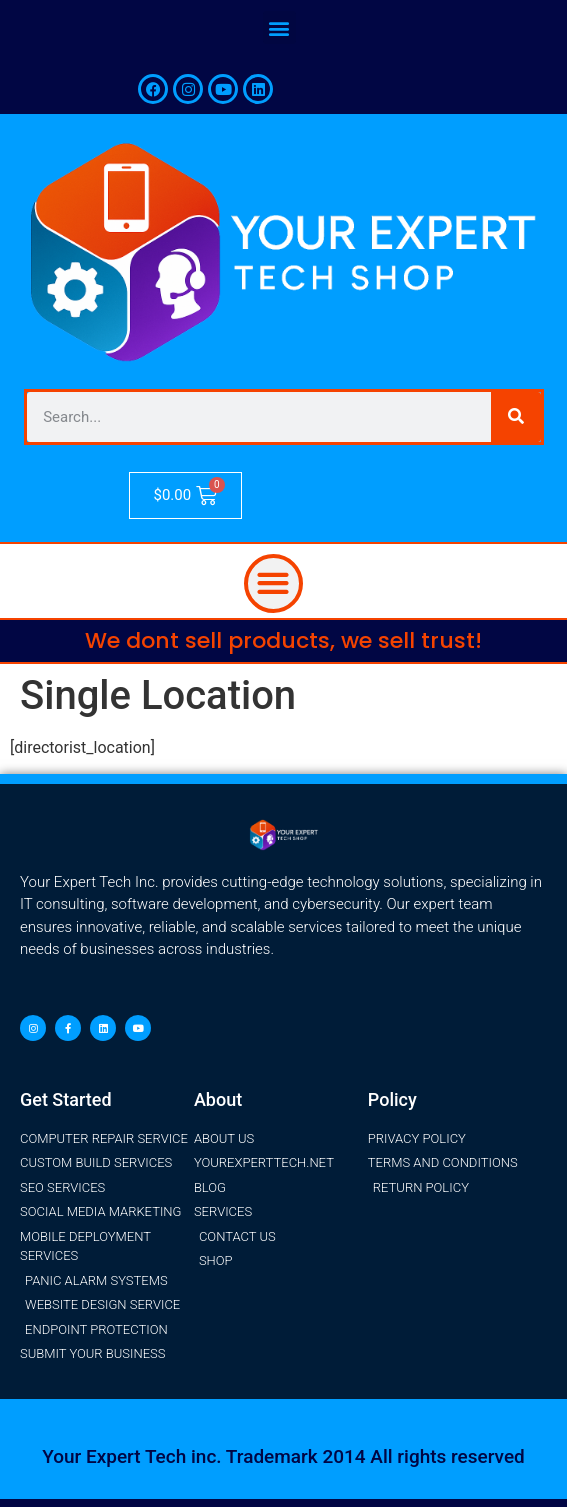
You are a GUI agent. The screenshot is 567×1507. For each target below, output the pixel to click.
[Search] (516, 417)
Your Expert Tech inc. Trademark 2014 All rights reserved (283, 1456)
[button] (279, 27)
